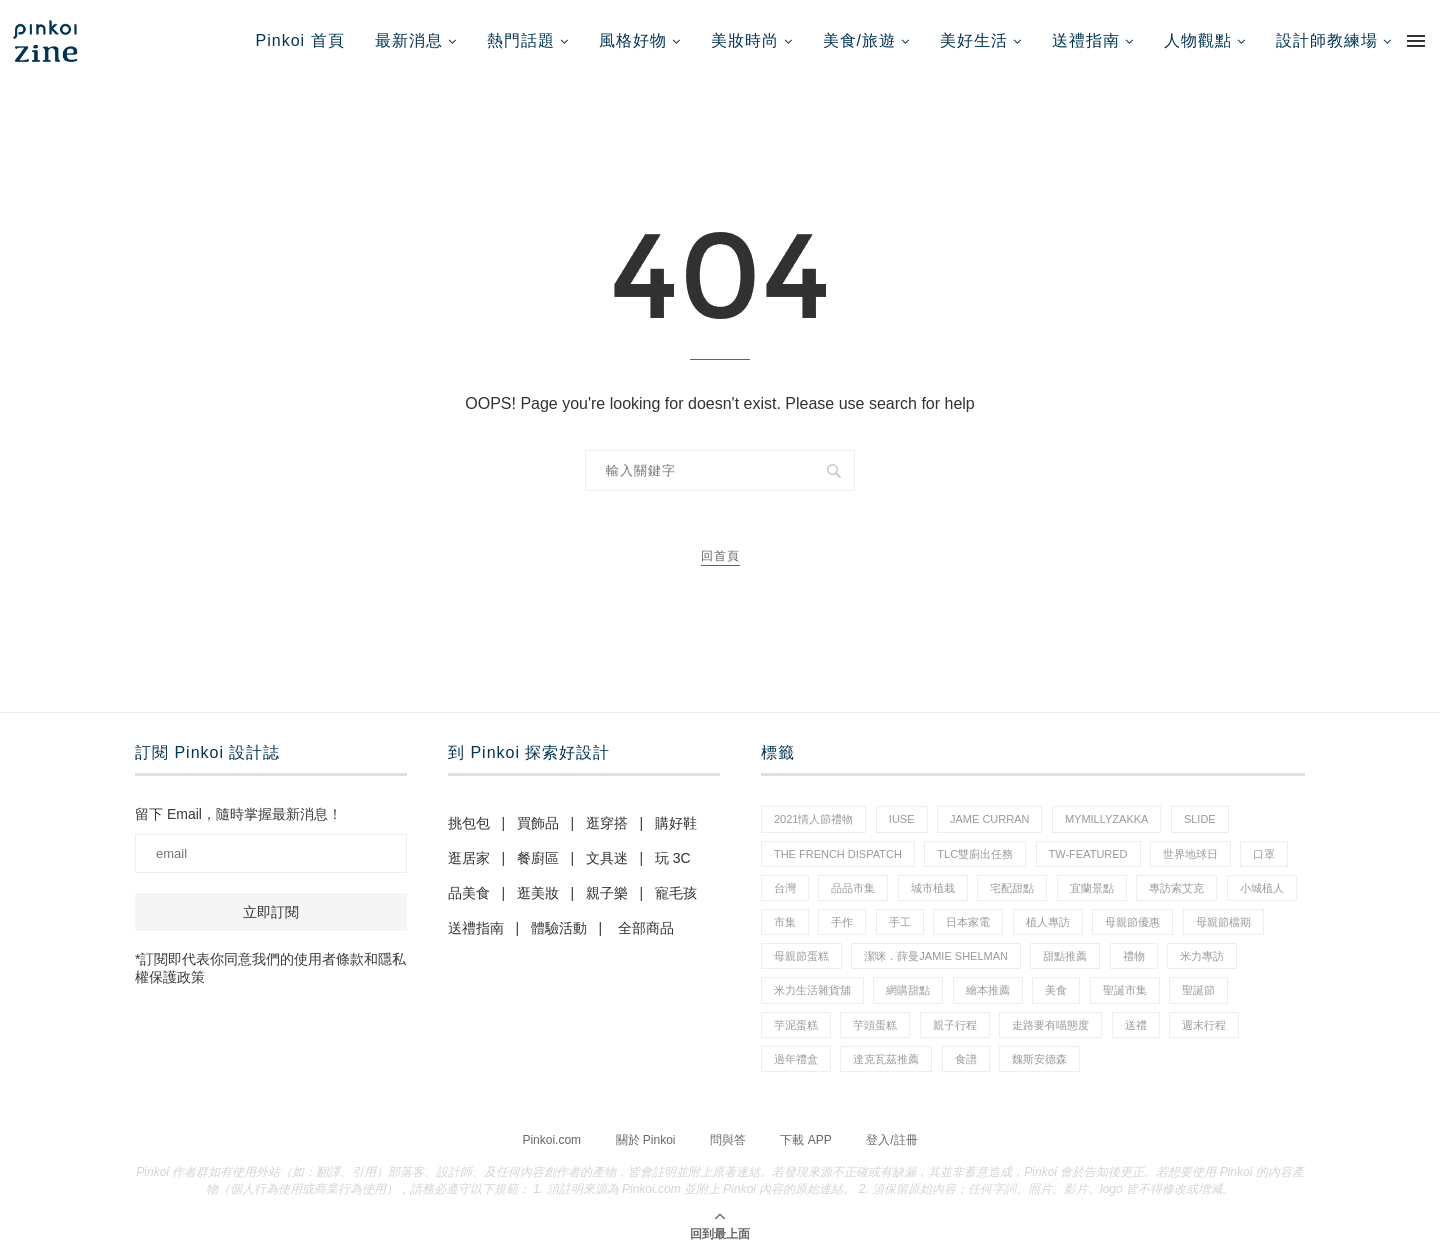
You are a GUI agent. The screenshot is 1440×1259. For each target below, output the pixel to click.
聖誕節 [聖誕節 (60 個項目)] (1198, 990)
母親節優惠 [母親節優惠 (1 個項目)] (1132, 922)
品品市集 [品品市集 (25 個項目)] (853, 888)
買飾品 (538, 823)
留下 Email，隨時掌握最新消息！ (238, 814)
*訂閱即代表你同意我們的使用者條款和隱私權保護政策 (270, 968)
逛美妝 (538, 893)
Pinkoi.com (551, 1140)
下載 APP (805, 1140)
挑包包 (469, 823)
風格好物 (633, 40)
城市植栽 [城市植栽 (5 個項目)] (933, 888)
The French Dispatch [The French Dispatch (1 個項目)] (838, 854)
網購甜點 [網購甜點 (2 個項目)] (908, 990)
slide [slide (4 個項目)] (1200, 819)
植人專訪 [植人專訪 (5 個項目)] (1048, 922)
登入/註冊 (891, 1140)
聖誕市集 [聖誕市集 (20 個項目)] (1125, 990)
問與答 (728, 1140)
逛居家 (469, 858)
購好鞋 (676, 823)
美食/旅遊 (859, 40)
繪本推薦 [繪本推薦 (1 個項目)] (988, 990)
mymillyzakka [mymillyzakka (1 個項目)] (1107, 819)
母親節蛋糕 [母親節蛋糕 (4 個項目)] (801, 956)
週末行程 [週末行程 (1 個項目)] (1204, 1025)
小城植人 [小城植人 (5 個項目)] (1262, 888)
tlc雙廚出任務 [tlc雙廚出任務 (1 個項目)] (975, 854)
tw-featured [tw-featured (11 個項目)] (1088, 854)
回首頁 (720, 556)
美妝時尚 (745, 40)
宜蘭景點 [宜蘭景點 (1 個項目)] (1092, 888)
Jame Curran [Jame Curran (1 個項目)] (989, 819)
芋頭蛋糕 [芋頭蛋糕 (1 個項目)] (875, 1025)
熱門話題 (521, 40)
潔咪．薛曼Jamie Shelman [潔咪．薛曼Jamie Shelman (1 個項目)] (936, 956)
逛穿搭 (607, 823)
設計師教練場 (1327, 40)
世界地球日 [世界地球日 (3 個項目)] (1190, 854)
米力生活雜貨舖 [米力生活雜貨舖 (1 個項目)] (812, 990)
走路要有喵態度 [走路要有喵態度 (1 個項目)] (1050, 1025)
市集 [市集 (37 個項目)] (785, 922)
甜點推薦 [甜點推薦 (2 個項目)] (1065, 956)
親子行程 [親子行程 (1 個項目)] (955, 1025)
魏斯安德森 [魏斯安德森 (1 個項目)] (1039, 1059)
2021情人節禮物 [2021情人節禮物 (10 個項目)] (813, 819)
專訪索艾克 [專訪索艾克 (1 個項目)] (1176, 888)
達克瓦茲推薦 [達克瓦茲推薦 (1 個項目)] (886, 1059)
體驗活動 (559, 928)
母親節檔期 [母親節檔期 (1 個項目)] (1223, 922)
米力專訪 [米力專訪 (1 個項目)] (1202, 956)
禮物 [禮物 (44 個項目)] (1134, 956)
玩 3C (673, 858)
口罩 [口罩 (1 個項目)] (1264, 854)
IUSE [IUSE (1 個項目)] (902, 819)
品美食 (469, 893)
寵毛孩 (676, 893)
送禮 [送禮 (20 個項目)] (1136, 1025)
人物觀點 (1198, 40)
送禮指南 (1086, 40)
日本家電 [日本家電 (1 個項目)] (968, 922)
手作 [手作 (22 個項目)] (842, 922)
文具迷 (607, 858)
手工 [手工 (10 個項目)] (900, 922)
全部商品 (646, 928)
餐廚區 (538, 858)
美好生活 (974, 40)
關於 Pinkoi (646, 1140)
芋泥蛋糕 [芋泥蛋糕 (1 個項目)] (796, 1025)
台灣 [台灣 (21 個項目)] (785, 888)
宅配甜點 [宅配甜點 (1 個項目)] (1012, 888)
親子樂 (607, 893)
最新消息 (409, 40)
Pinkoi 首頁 (300, 40)
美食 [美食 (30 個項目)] (1056, 990)
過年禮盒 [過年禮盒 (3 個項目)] (796, 1059)
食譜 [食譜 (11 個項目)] (966, 1059)
